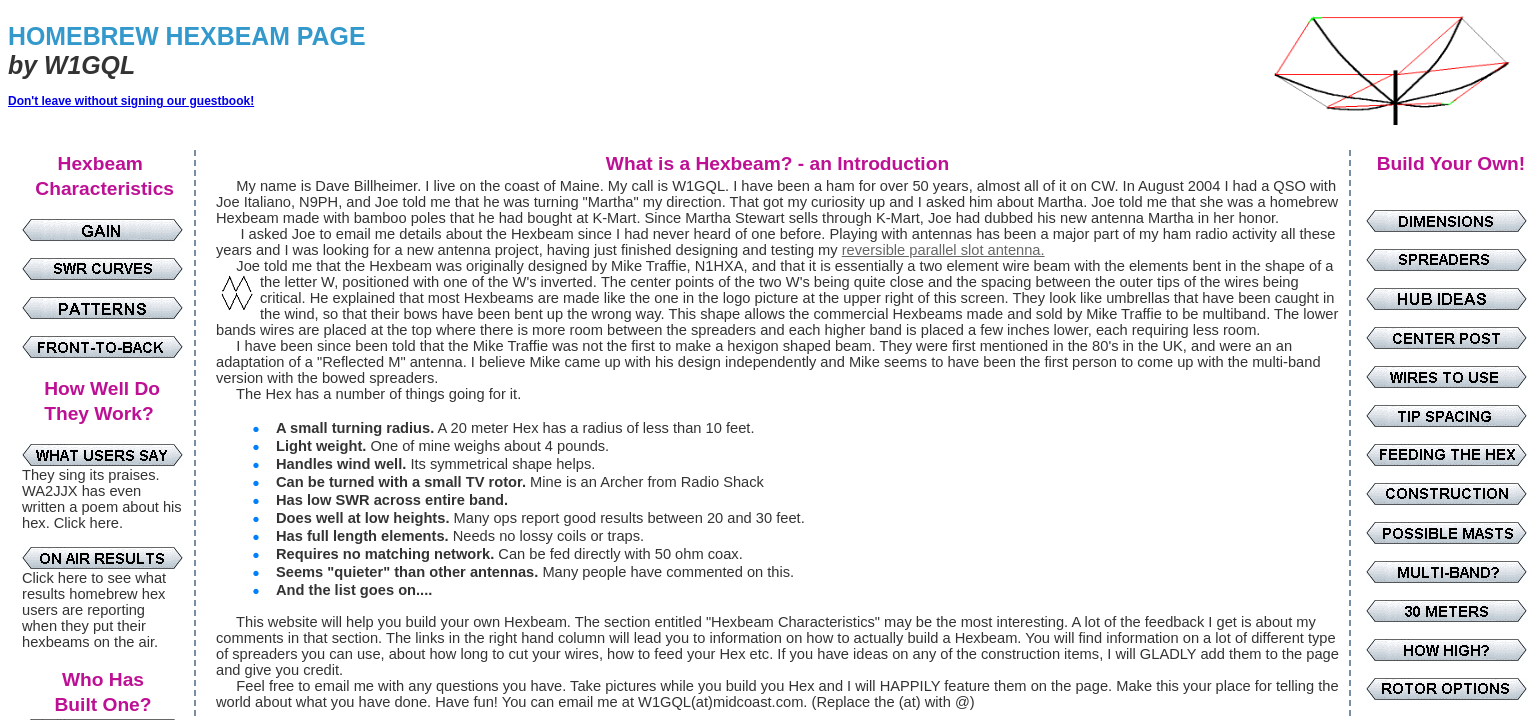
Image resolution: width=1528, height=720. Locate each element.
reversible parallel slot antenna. (943, 250)
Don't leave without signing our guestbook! (131, 101)
